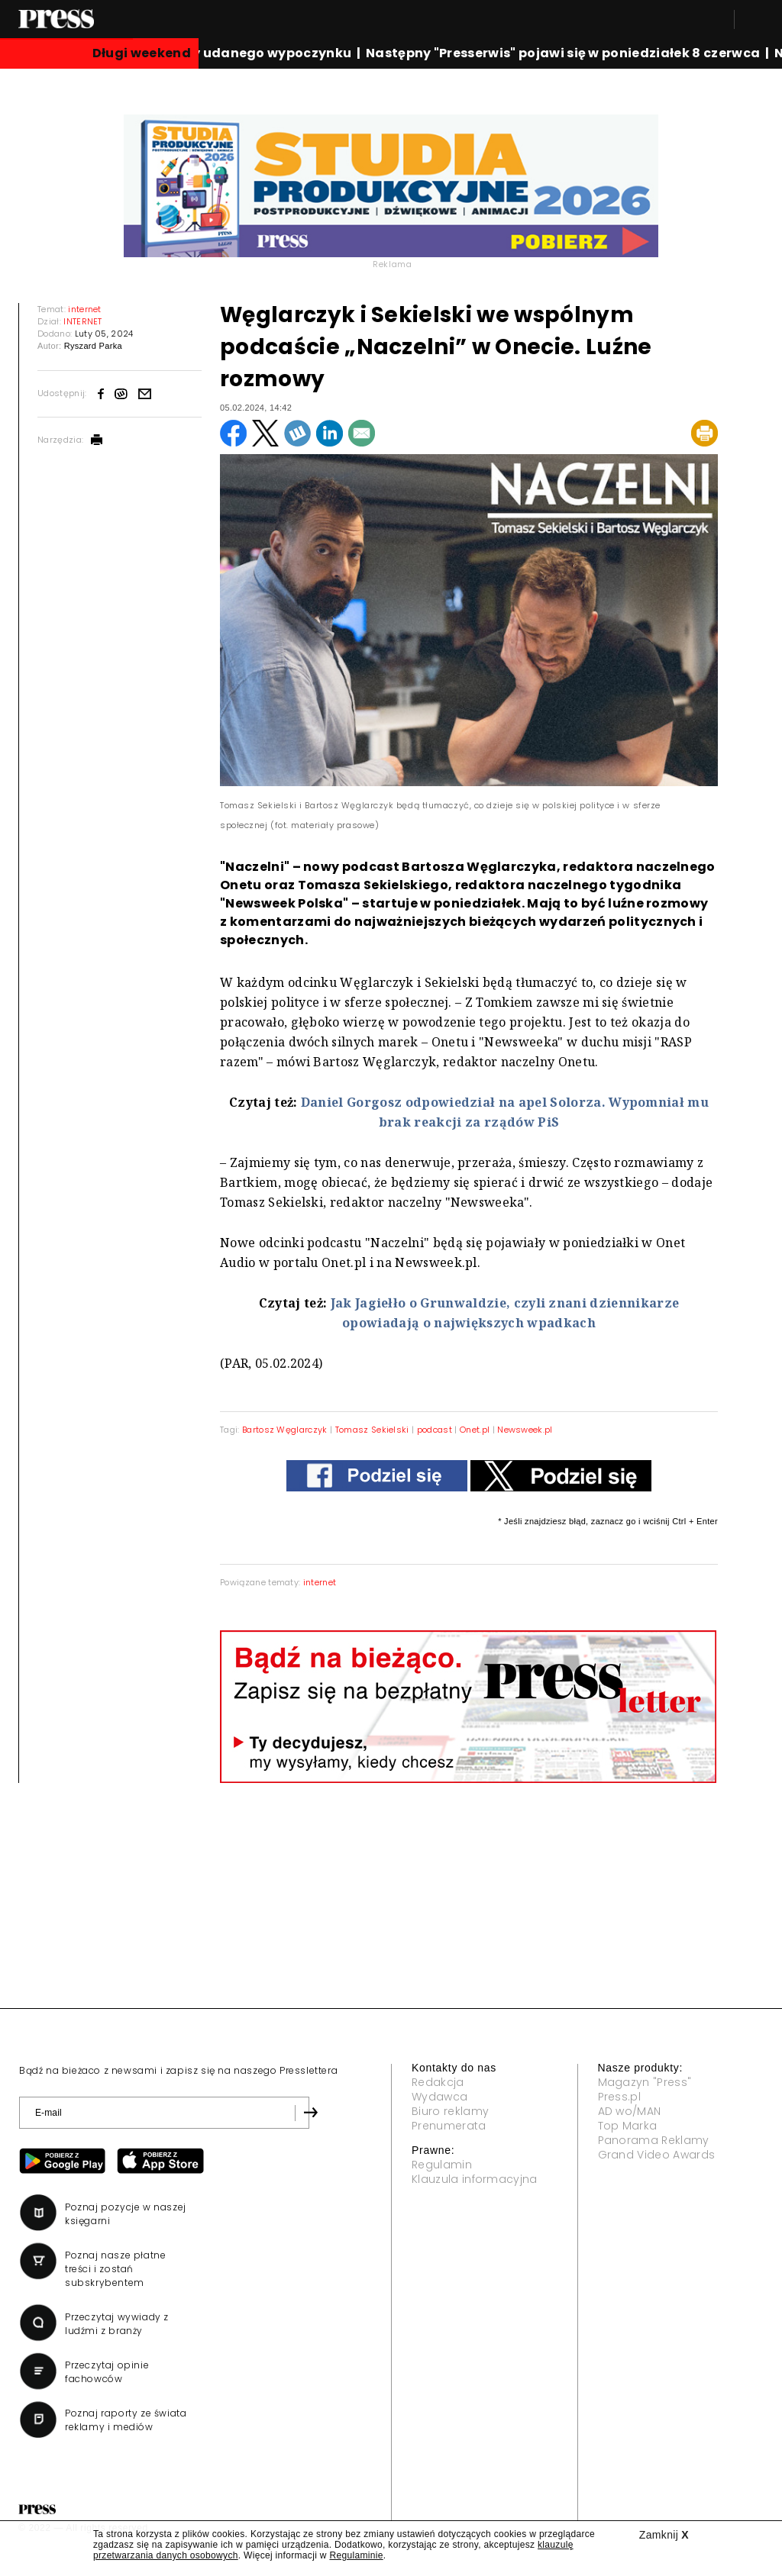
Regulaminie (356, 2555)
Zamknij (664, 2535)
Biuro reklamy (450, 2111)
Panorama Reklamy (653, 2140)
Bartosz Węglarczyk (285, 1429)
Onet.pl (475, 1429)
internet (320, 1582)
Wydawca (439, 2096)
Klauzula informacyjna (475, 2179)
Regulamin (442, 2164)
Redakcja (438, 2082)
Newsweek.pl (525, 1429)
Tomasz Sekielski (372, 1429)
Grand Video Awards (657, 2154)
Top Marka (628, 2125)
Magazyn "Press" (645, 2082)
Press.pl (619, 2096)
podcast (434, 1429)
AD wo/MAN (629, 2111)
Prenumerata (449, 2125)
